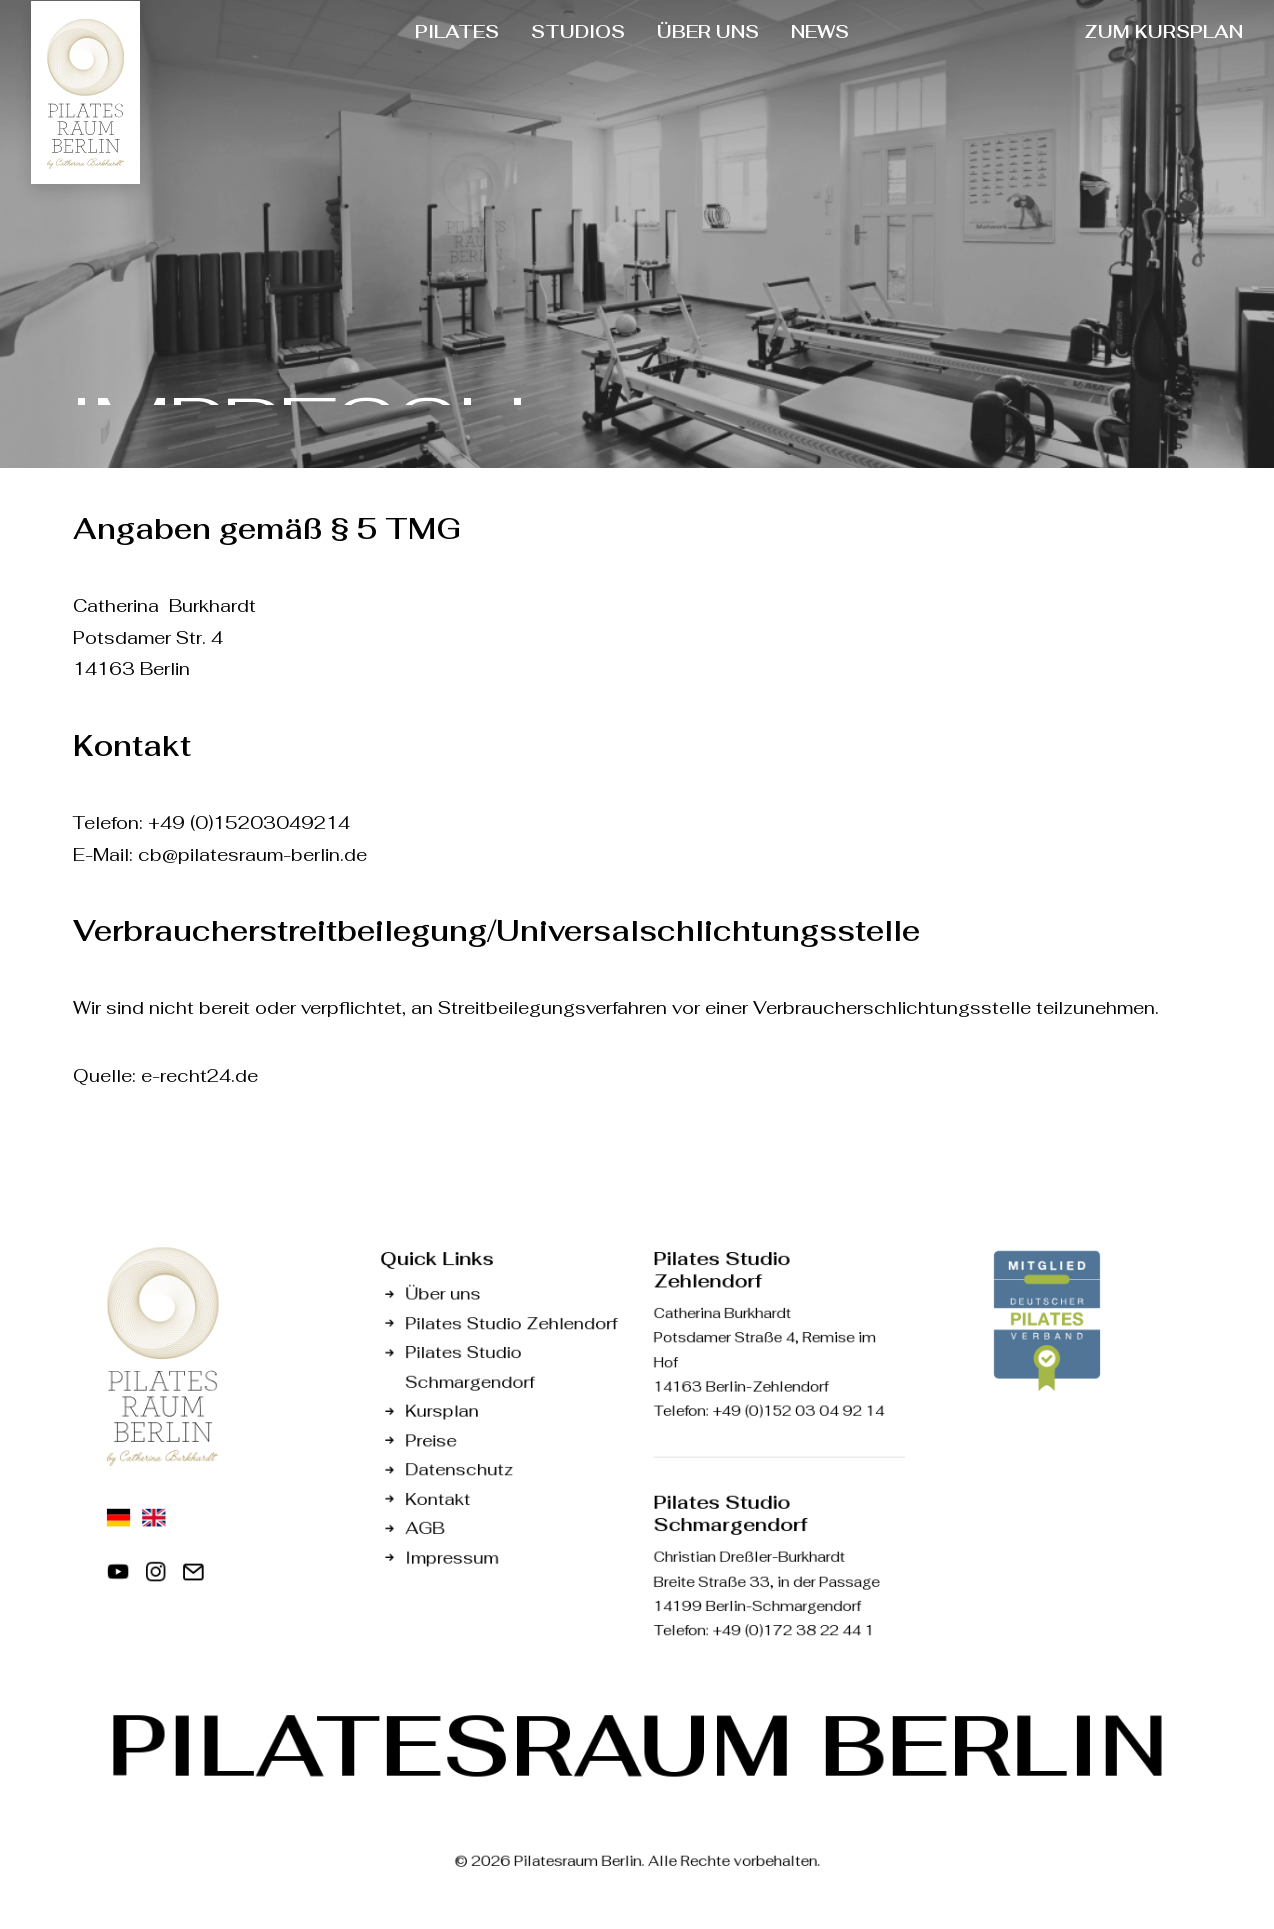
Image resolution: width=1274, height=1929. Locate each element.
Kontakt (437, 1498)
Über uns (442, 1293)
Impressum (451, 1557)
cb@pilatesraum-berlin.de (252, 854)
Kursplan (441, 1410)
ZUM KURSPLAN (1163, 31)
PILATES (457, 31)
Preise (430, 1440)
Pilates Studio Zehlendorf (511, 1322)
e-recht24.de (199, 1075)
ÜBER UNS (708, 31)
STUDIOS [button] (578, 31)
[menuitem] (457, 32)
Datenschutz (459, 1469)
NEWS (820, 31)
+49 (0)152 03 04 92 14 (798, 1411)
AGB (424, 1527)
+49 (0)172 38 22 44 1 (793, 1631)
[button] (118, 1577)
